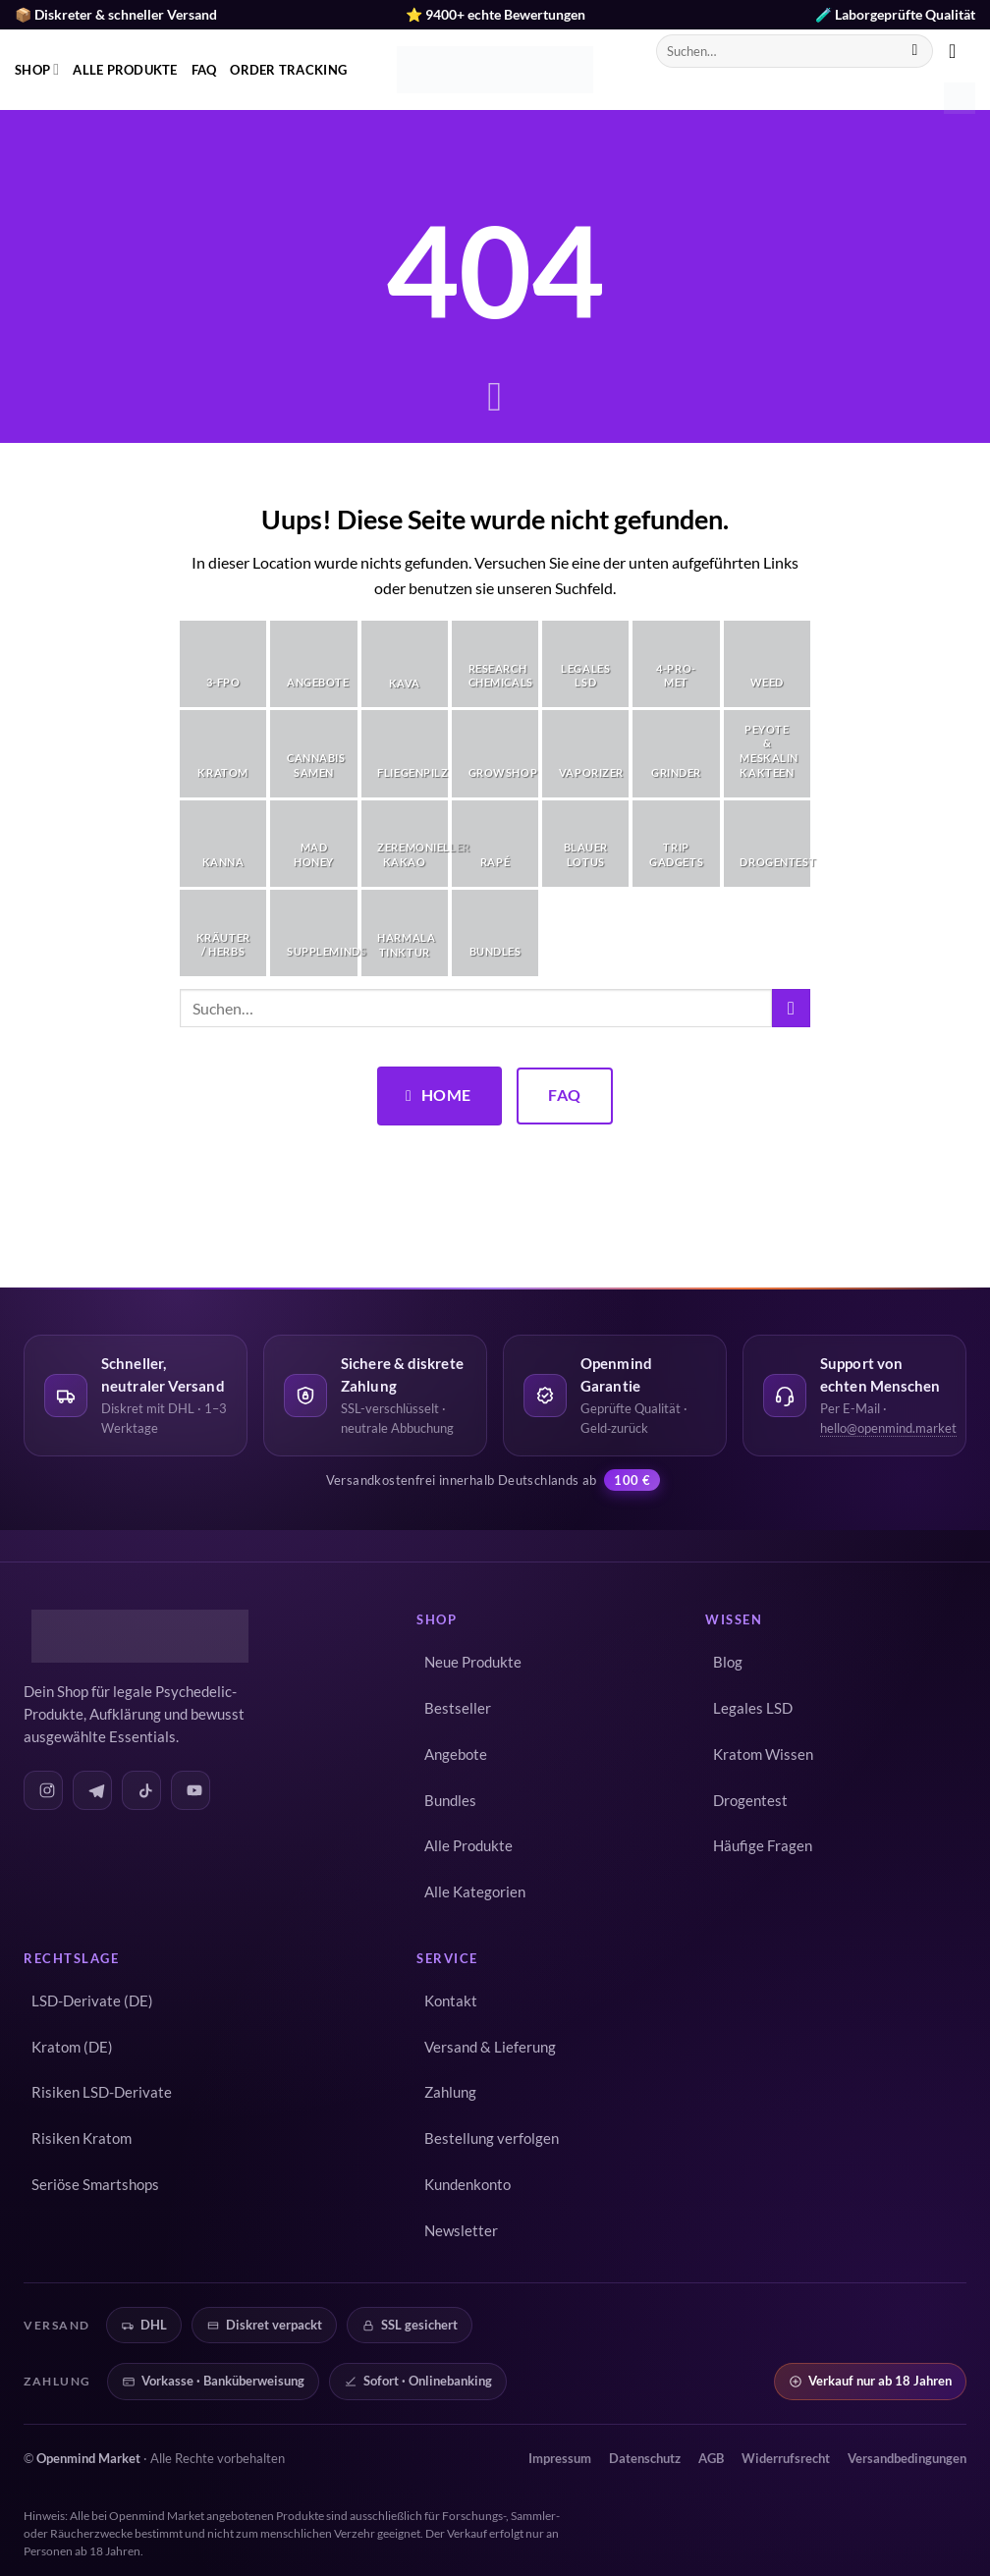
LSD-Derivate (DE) (92, 2001)
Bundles (450, 1800)
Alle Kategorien (474, 1892)
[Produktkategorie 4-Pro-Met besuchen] (675, 664)
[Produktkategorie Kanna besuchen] (223, 843)
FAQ (204, 70)
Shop (37, 69)
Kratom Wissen (763, 1754)
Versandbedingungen (907, 2458)
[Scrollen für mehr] (495, 398)
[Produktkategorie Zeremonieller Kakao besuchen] (404, 843)
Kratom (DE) (72, 2047)
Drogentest (750, 1800)
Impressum (559, 2458)
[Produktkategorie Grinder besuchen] (675, 753)
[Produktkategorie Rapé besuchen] (495, 843)
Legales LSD (753, 1708)
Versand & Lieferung (490, 2047)
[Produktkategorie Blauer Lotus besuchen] (585, 843)
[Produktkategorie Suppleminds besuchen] (313, 933)
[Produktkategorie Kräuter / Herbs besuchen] (223, 933)
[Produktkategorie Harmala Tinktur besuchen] (404, 933)
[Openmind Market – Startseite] (136, 1636)
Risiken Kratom (81, 2138)
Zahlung (450, 2092)
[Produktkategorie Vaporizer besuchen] (585, 753)
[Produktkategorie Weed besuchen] (767, 664)
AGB (711, 2458)
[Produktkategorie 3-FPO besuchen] (223, 664)
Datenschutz (645, 2458)
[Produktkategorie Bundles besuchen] (495, 933)
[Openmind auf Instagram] (43, 1790)
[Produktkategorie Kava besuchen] (404, 664)
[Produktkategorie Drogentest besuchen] (767, 843)
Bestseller (457, 1708)
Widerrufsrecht (786, 2458)
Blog (727, 1662)
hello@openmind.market (888, 1428)
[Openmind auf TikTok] (141, 1790)
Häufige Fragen (762, 1845)
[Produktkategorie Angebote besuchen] (313, 664)
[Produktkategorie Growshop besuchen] (495, 753)
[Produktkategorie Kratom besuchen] (223, 753)
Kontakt (450, 2001)
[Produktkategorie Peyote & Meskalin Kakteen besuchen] (767, 753)
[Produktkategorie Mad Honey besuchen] (313, 843)
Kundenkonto (467, 2184)
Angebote (455, 1754)
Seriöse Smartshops (95, 2184)
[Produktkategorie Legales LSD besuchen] (585, 664)
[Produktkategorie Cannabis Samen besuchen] (313, 753)
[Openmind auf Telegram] (92, 1790)
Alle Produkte (125, 70)
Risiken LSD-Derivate (101, 2092)
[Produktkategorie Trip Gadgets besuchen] (675, 843)
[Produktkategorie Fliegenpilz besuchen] (404, 753)
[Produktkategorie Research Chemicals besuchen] (495, 664)
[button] (958, 51)
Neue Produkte (473, 1662)
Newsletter (461, 2230)
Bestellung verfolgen (491, 2138)
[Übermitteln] (915, 51)
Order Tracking (288, 70)
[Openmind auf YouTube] (190, 1790)
